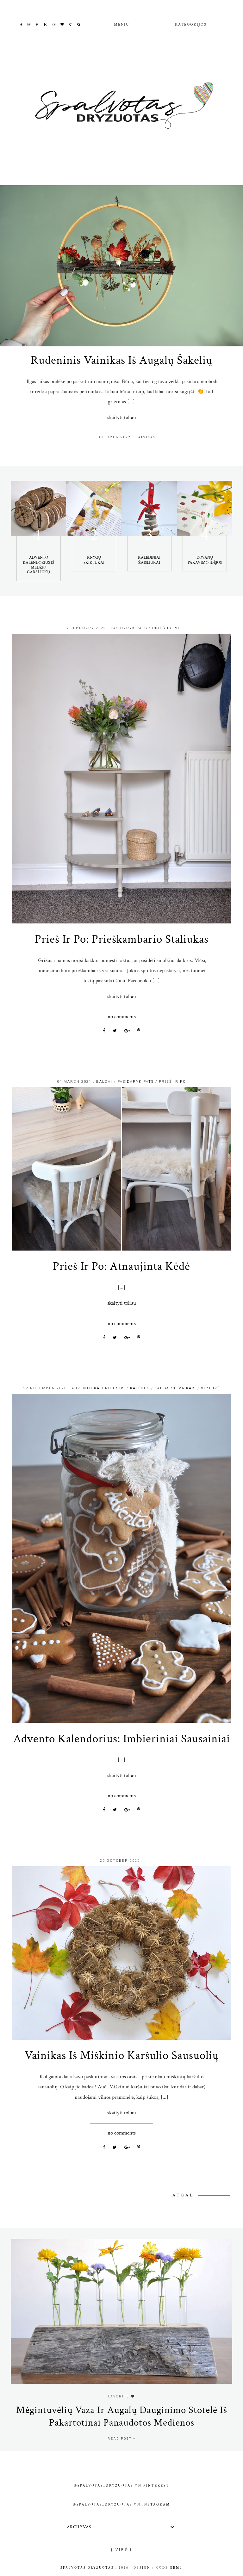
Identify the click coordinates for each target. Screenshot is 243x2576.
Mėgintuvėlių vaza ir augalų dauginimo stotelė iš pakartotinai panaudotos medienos (121, 2416)
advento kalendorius (98, 1388)
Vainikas (145, 437)
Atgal (184, 2195)
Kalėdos (140, 1388)
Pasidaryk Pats (129, 628)
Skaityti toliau (121, 417)
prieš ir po (165, 628)
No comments (122, 1016)
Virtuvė (210, 1388)
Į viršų (121, 2550)
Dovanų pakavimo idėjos (205, 560)
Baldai (104, 1082)
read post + (122, 2438)
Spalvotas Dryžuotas (87, 2568)
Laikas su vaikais (175, 1388)
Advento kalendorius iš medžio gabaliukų (38, 565)
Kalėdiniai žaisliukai (149, 560)
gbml (176, 2568)
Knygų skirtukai (94, 560)
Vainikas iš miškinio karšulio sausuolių (122, 2055)
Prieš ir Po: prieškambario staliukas (122, 939)
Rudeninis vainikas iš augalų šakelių (121, 360)
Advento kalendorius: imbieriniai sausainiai (121, 1738)
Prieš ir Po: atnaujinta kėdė (121, 1266)
